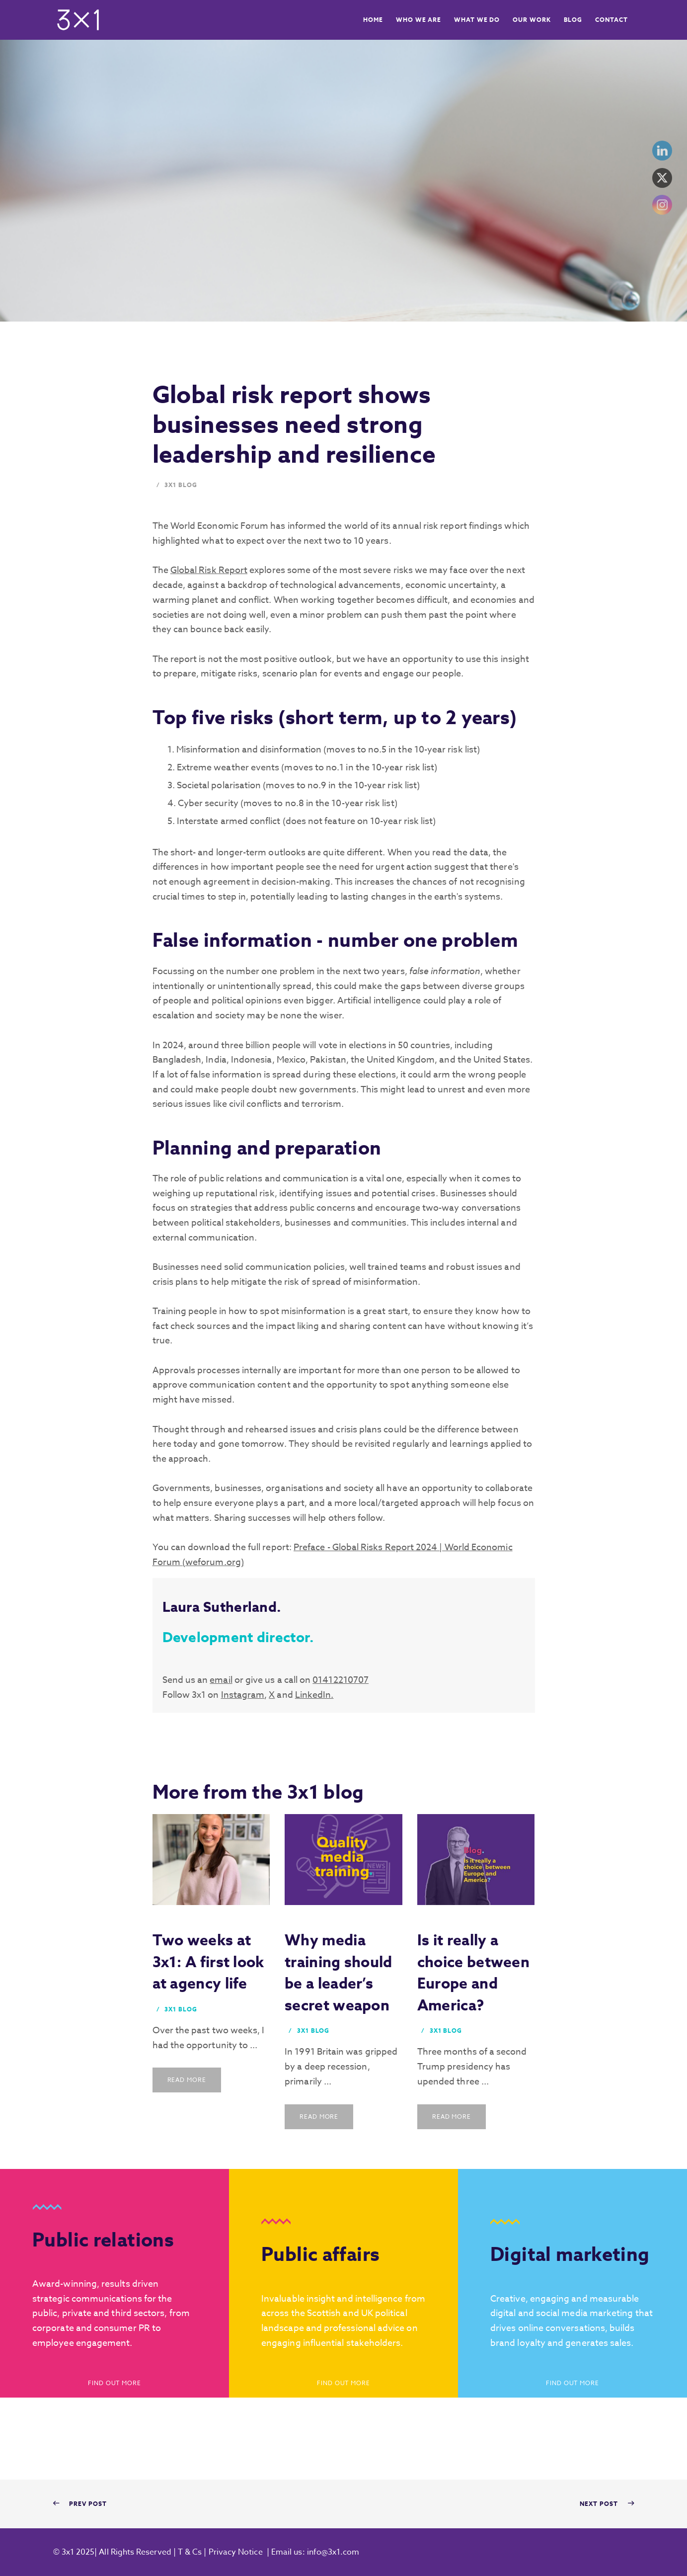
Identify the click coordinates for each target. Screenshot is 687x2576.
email (221, 1680)
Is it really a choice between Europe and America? (473, 1973)
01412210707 (340, 1680)
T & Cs (189, 2552)
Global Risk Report (208, 570)
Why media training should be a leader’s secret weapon (338, 1973)
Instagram (243, 1695)
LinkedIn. (314, 1695)
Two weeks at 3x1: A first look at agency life (208, 1962)
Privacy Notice (236, 2552)
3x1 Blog (180, 485)
